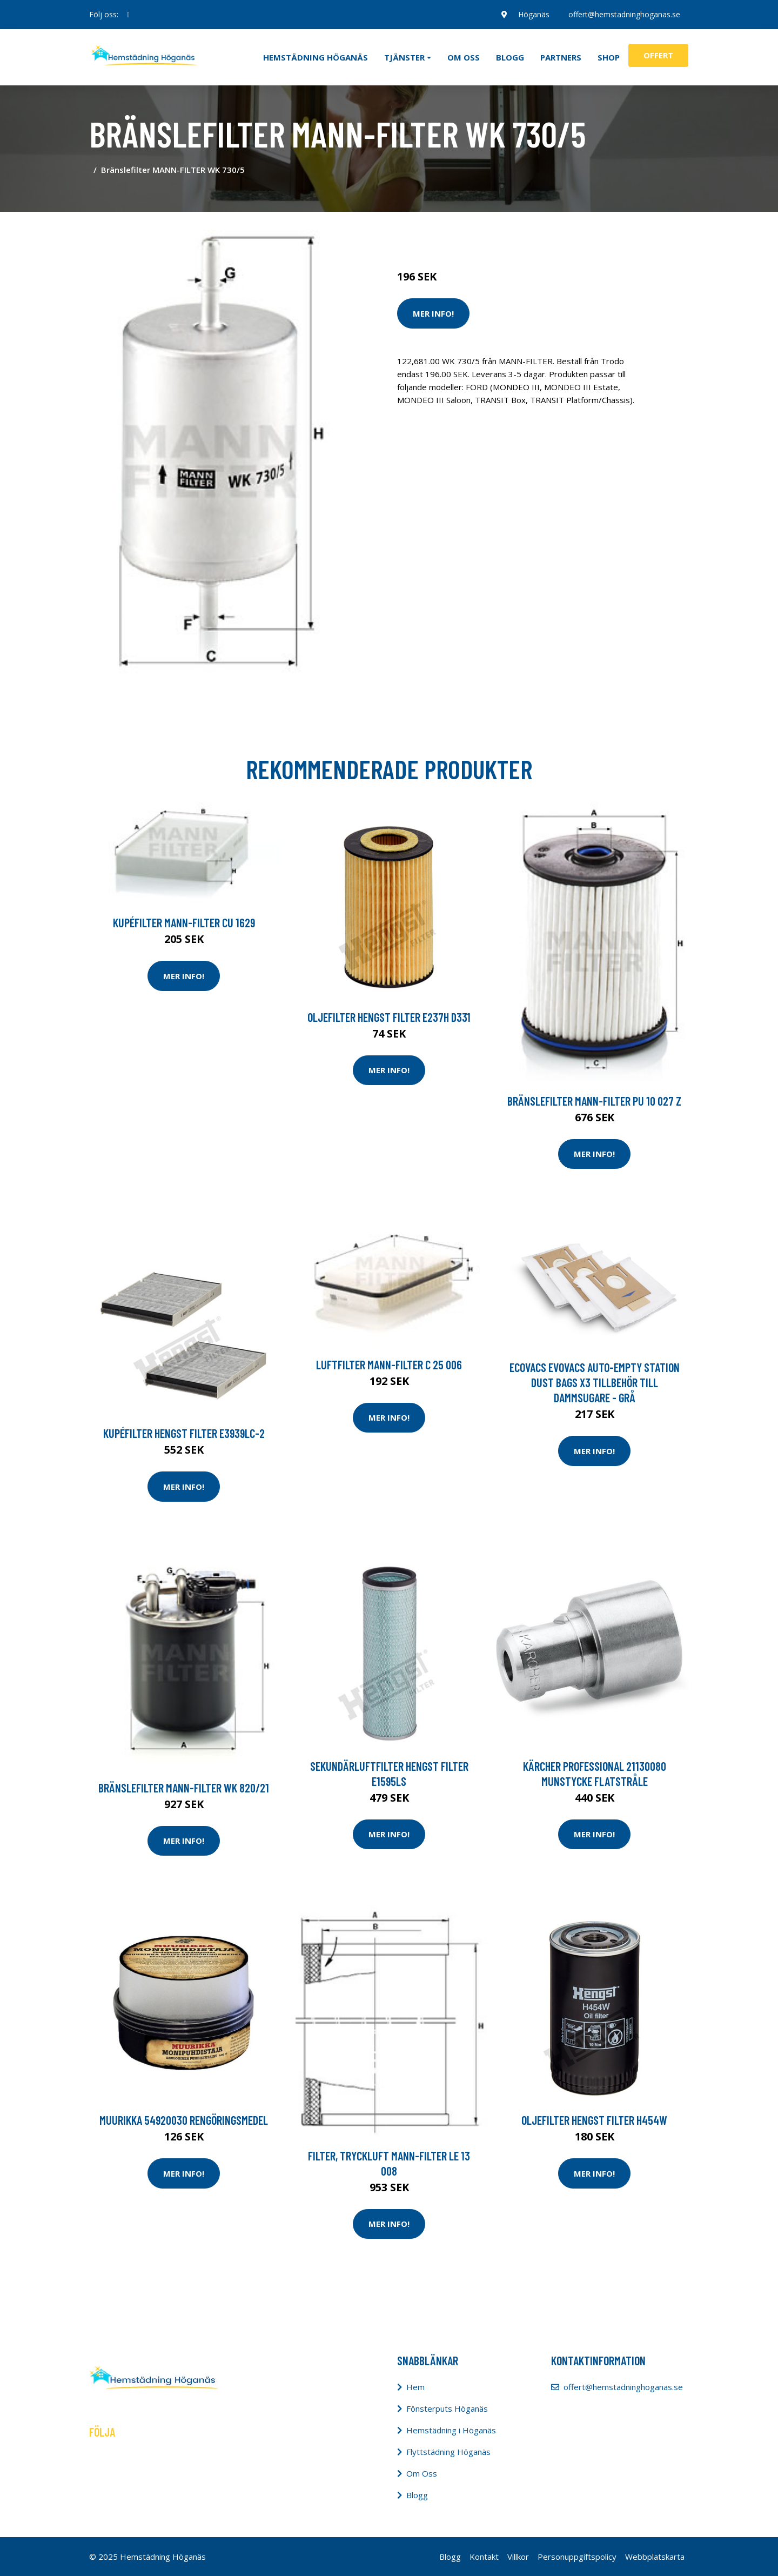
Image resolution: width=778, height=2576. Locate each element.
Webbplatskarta (655, 2556)
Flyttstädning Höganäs (448, 2451)
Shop (609, 57)
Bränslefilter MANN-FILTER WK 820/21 (183, 1788)
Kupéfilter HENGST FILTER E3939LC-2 (184, 1433)
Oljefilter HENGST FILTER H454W (594, 2120)
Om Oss (421, 2473)
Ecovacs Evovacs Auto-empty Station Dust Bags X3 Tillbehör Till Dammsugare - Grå (594, 1382)
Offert (658, 55)
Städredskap (469, 231)
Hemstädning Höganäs (315, 57)
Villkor (518, 2556)
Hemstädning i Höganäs (451, 2430)
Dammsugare (523, 231)
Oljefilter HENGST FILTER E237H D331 (389, 1017)
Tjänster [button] (404, 57)
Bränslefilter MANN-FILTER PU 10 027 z (594, 1101)
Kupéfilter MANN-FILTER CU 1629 (184, 922)
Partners (560, 57)
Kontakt (484, 2556)
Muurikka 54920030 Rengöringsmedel (183, 2120)
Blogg (510, 57)
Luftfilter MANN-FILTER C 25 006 (389, 1364)
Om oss (463, 57)
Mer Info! (433, 313)
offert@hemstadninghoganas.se (624, 14)
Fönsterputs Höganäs (447, 2408)
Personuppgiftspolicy (577, 2556)
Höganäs (533, 14)
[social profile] (128, 14)
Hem (415, 2386)
